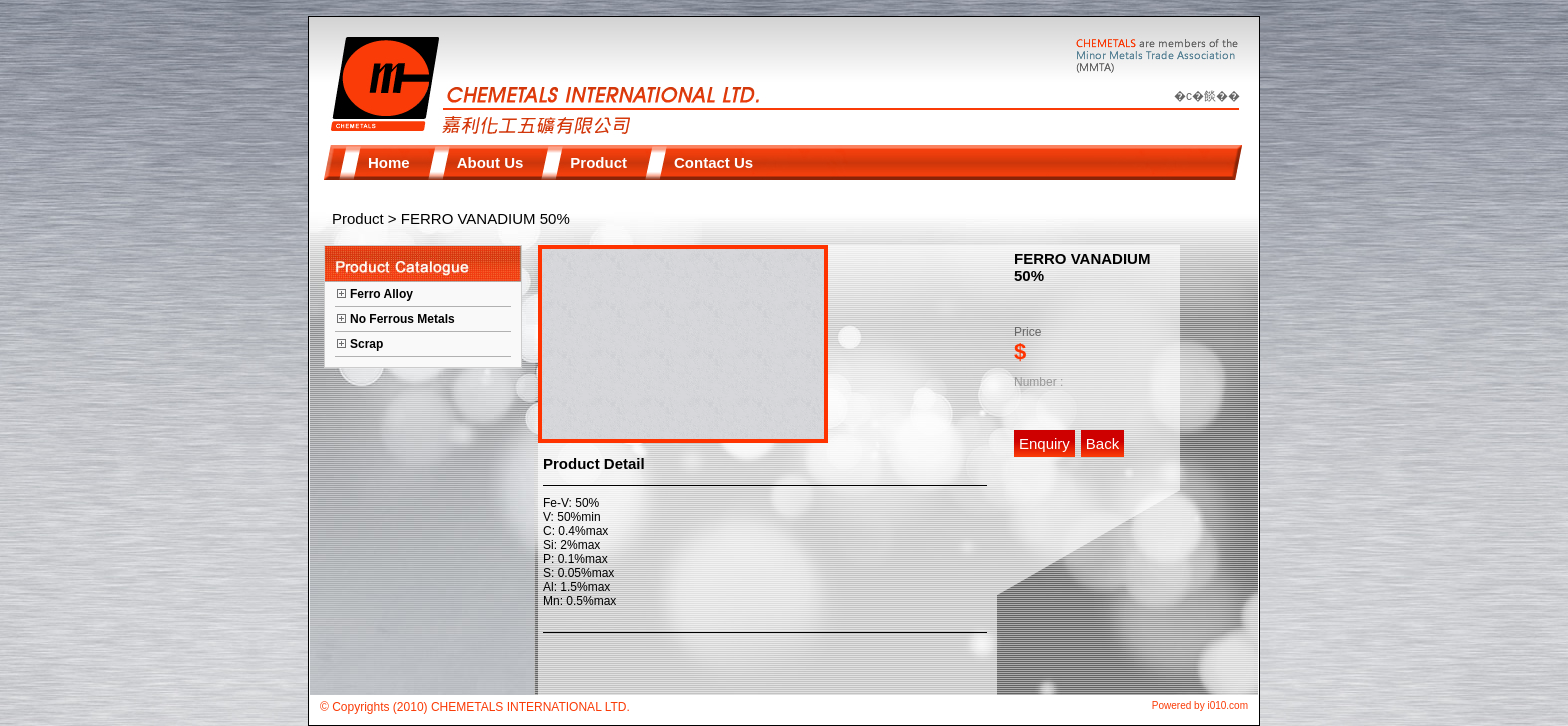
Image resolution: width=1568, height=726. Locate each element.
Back (1102, 443)
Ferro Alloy (381, 294)
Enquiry (1044, 443)
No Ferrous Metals (402, 319)
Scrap (366, 344)
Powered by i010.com (1200, 705)
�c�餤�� (1207, 96)
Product (358, 218)
